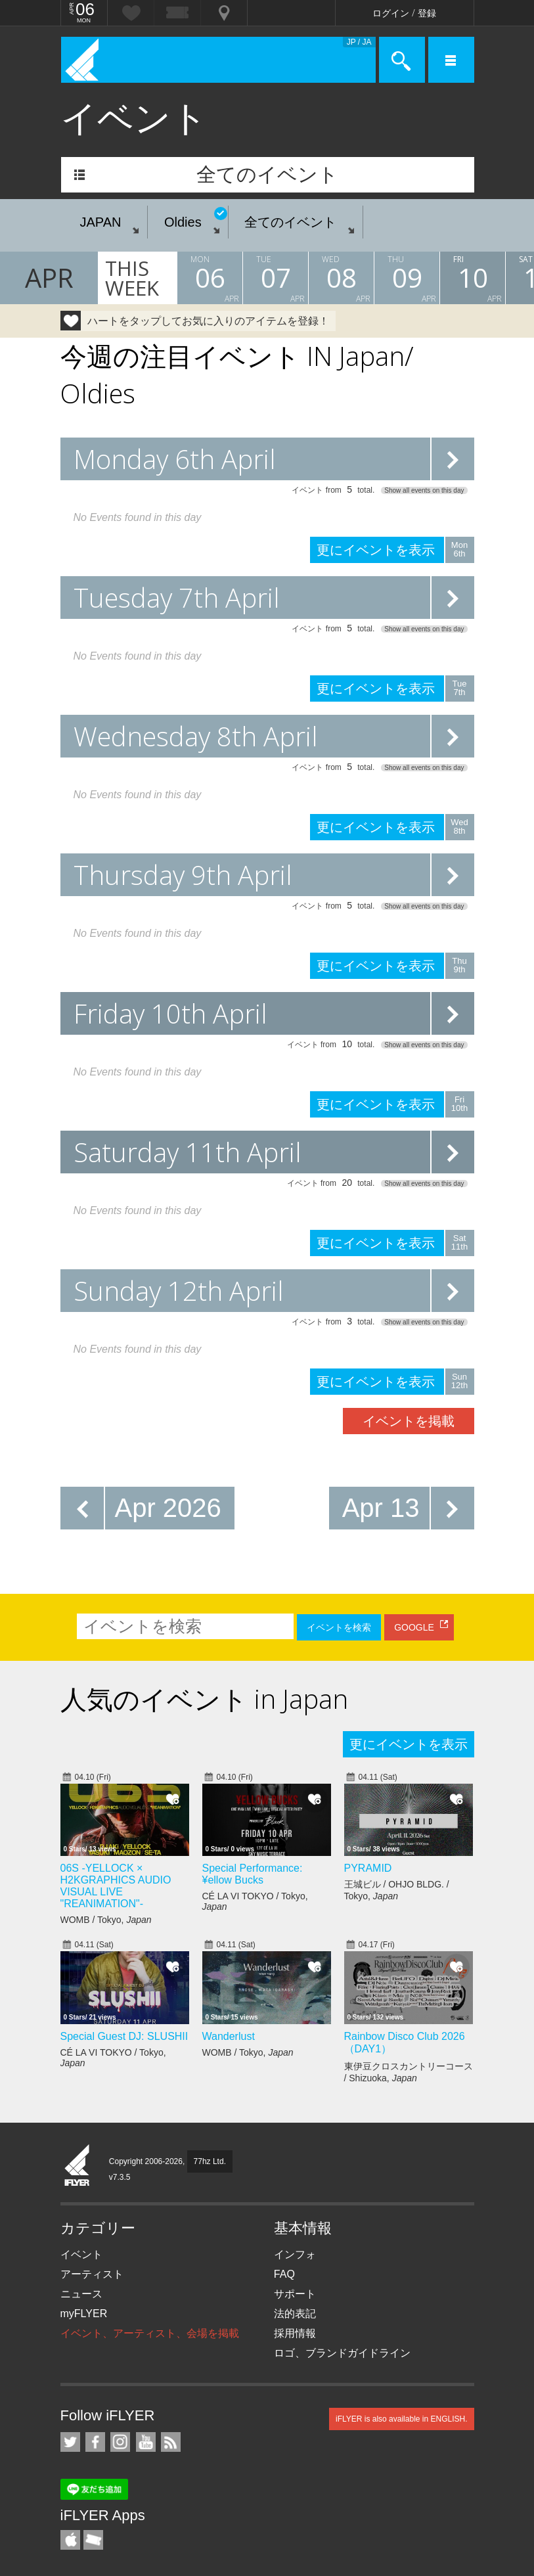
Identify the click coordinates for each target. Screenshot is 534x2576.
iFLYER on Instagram (120, 2442)
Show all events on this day (424, 490)
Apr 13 (381, 1507)
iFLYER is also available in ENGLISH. (402, 2419)
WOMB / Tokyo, (106, 1919)
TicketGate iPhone (93, 2540)
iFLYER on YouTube (146, 2442)
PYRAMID (368, 1868)
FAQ (284, 2274)
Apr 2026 (168, 1507)
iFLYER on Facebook (95, 2442)
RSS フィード (171, 2442)
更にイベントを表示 (453, 459)
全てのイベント (267, 174)
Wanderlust (228, 2036)
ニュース (81, 2293)
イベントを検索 (339, 1627)
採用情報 (295, 2333)
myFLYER (84, 2313)
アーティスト (91, 2274)
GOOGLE (414, 1627)
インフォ (295, 2254)
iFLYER (77, 2166)
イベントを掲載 (409, 1421)
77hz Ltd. (210, 2161)
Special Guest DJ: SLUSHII (124, 2036)
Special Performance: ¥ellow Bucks (252, 1874)
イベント (81, 2254)
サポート (295, 2293)
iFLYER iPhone (70, 2540)
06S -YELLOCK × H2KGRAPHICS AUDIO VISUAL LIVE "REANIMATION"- (115, 1886)
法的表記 (295, 2313)
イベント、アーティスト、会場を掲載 (149, 2333)
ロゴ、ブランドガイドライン (342, 2353)
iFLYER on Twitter (70, 2442)
